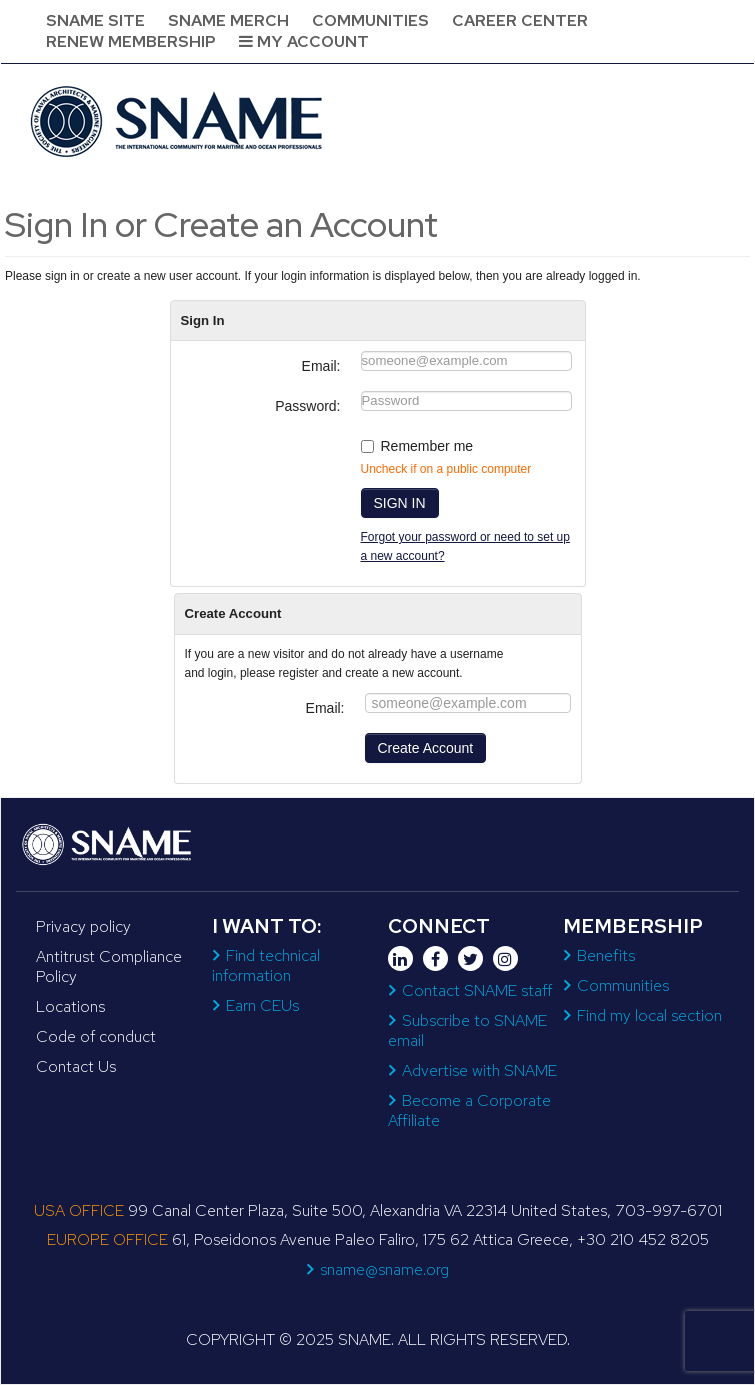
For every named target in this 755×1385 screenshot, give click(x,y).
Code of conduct (96, 1036)
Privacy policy (83, 926)
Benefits (606, 955)
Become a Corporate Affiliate (469, 1110)
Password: (307, 406)
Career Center (520, 20)
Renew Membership (131, 41)
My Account (304, 41)
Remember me (427, 446)
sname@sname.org (384, 1269)
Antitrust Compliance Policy (109, 966)
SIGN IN (400, 503)
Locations (70, 1006)
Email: (321, 366)
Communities (370, 20)
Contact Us (76, 1066)
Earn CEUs (262, 1005)
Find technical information (266, 965)
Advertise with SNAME (479, 1070)
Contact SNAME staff (477, 990)
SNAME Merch (228, 20)
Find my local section (649, 1015)
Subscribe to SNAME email (467, 1030)
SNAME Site (95, 20)
